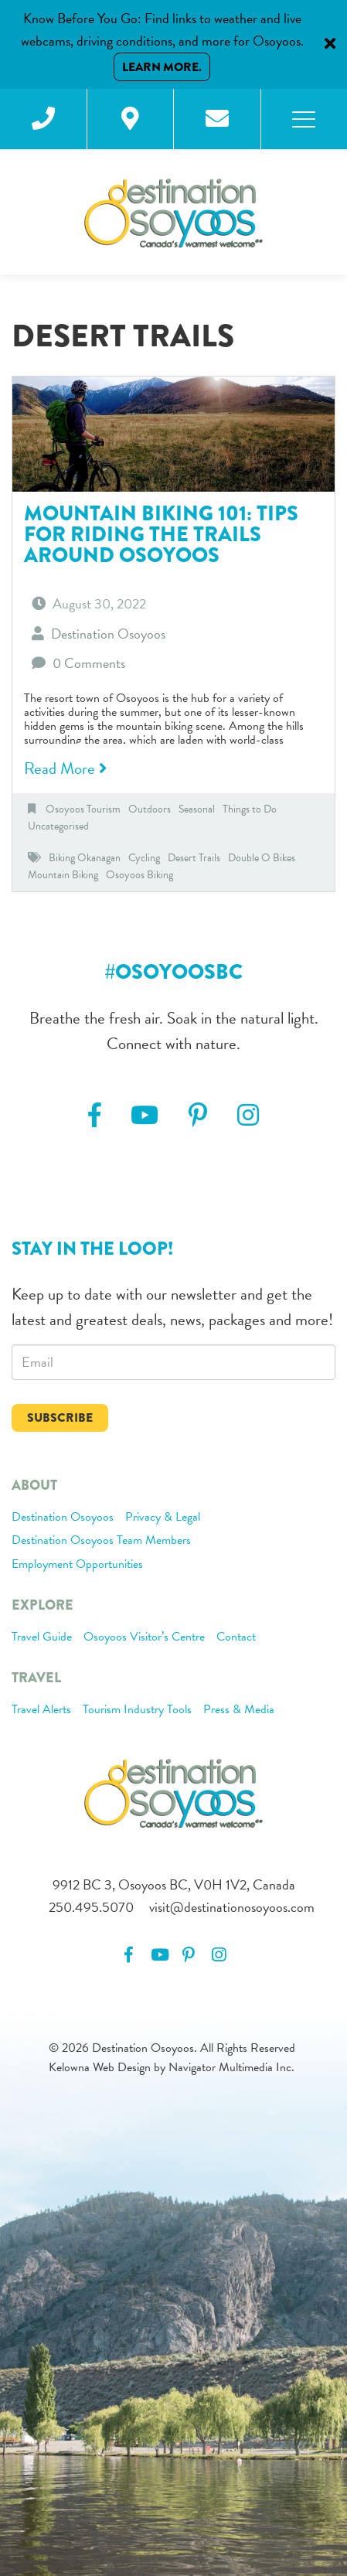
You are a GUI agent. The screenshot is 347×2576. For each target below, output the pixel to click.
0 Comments (89, 663)
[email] (173, 1362)
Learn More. (162, 67)
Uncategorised (58, 826)
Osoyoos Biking (139, 875)
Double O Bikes (261, 858)
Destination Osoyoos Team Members (101, 1541)
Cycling (144, 858)
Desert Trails (194, 858)
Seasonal (197, 809)
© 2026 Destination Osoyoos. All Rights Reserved (172, 2048)
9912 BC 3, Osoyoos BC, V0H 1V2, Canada (174, 1884)
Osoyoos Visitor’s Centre (144, 1637)
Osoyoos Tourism (83, 809)
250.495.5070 (91, 1906)
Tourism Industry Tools (137, 1710)
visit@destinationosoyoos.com (232, 1906)
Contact (236, 1637)
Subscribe (60, 1417)
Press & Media (238, 1710)
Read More (65, 768)
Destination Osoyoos (63, 1517)
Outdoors (149, 809)
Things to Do (250, 809)
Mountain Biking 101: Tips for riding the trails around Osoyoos (161, 534)
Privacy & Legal (162, 1517)
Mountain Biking (63, 875)
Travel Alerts (41, 1710)
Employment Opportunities (77, 1565)
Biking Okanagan (85, 858)
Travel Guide (42, 1637)
